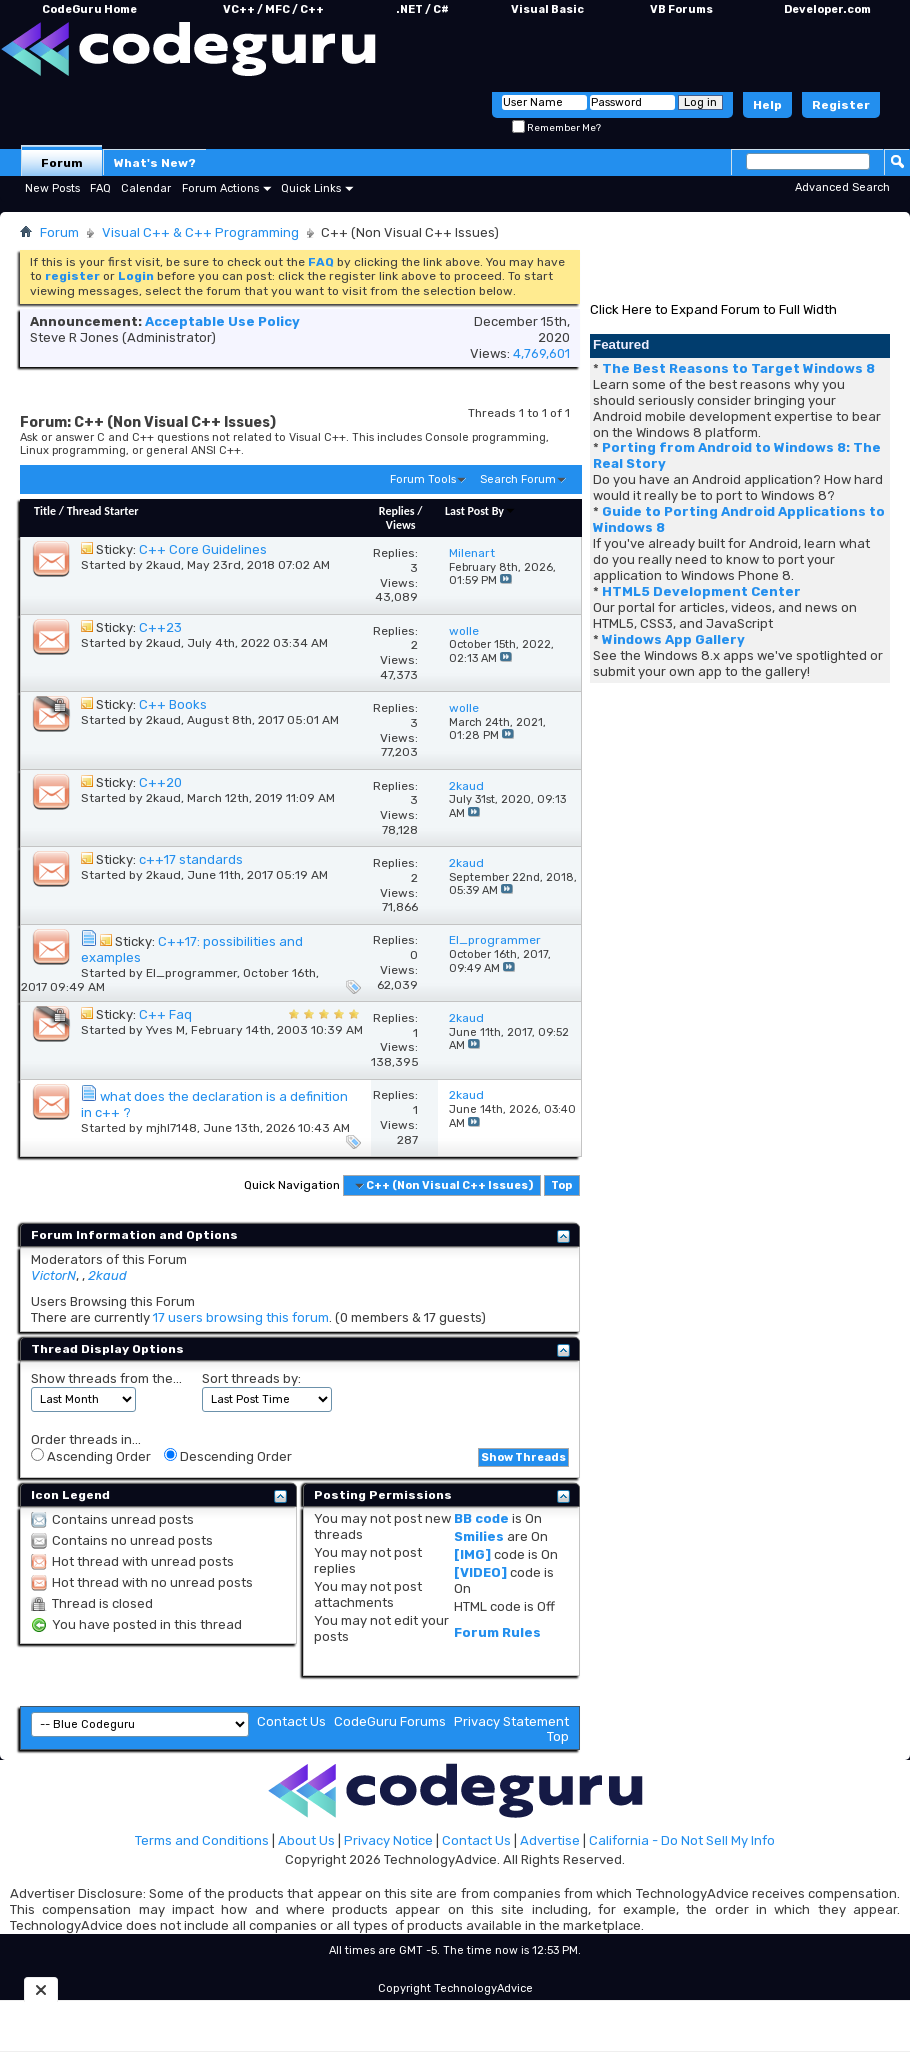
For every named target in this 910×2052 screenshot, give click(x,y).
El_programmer (191, 973)
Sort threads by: (251, 1378)
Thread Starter (103, 511)
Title (45, 511)
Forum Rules (497, 1632)
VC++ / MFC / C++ (273, 9)
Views (401, 525)
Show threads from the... (106, 1378)
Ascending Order (91, 1456)
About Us (306, 1840)
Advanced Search (842, 187)
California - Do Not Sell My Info (682, 1840)
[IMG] (472, 1554)
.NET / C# (422, 9)
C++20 (160, 782)
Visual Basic (547, 9)
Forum (62, 163)
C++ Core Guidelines (203, 549)
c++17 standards (191, 859)
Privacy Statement (511, 1721)
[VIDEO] (480, 1572)
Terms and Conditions (202, 1840)
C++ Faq (165, 1014)
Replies (397, 511)
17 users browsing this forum (241, 1317)
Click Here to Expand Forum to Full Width (713, 309)
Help (767, 105)
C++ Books (173, 704)
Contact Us (291, 1721)
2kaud (163, 565)
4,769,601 (541, 353)
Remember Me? (556, 128)
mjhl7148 (171, 1128)
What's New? (155, 163)
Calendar (146, 188)
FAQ (100, 188)
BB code (481, 1518)
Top (561, 1185)
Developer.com (827, 9)
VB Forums (681, 9)
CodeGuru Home (89, 9)
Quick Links (311, 188)
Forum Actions (220, 188)
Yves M (165, 1030)
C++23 (160, 627)
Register (841, 105)
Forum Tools (423, 479)
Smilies (479, 1536)
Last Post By (480, 511)
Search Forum (518, 479)
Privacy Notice (388, 1840)
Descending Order (228, 1456)
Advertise (550, 1840)
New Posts (52, 188)
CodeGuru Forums (390, 1721)
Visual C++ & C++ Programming (200, 232)
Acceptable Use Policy (222, 321)
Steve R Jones (74, 337)
